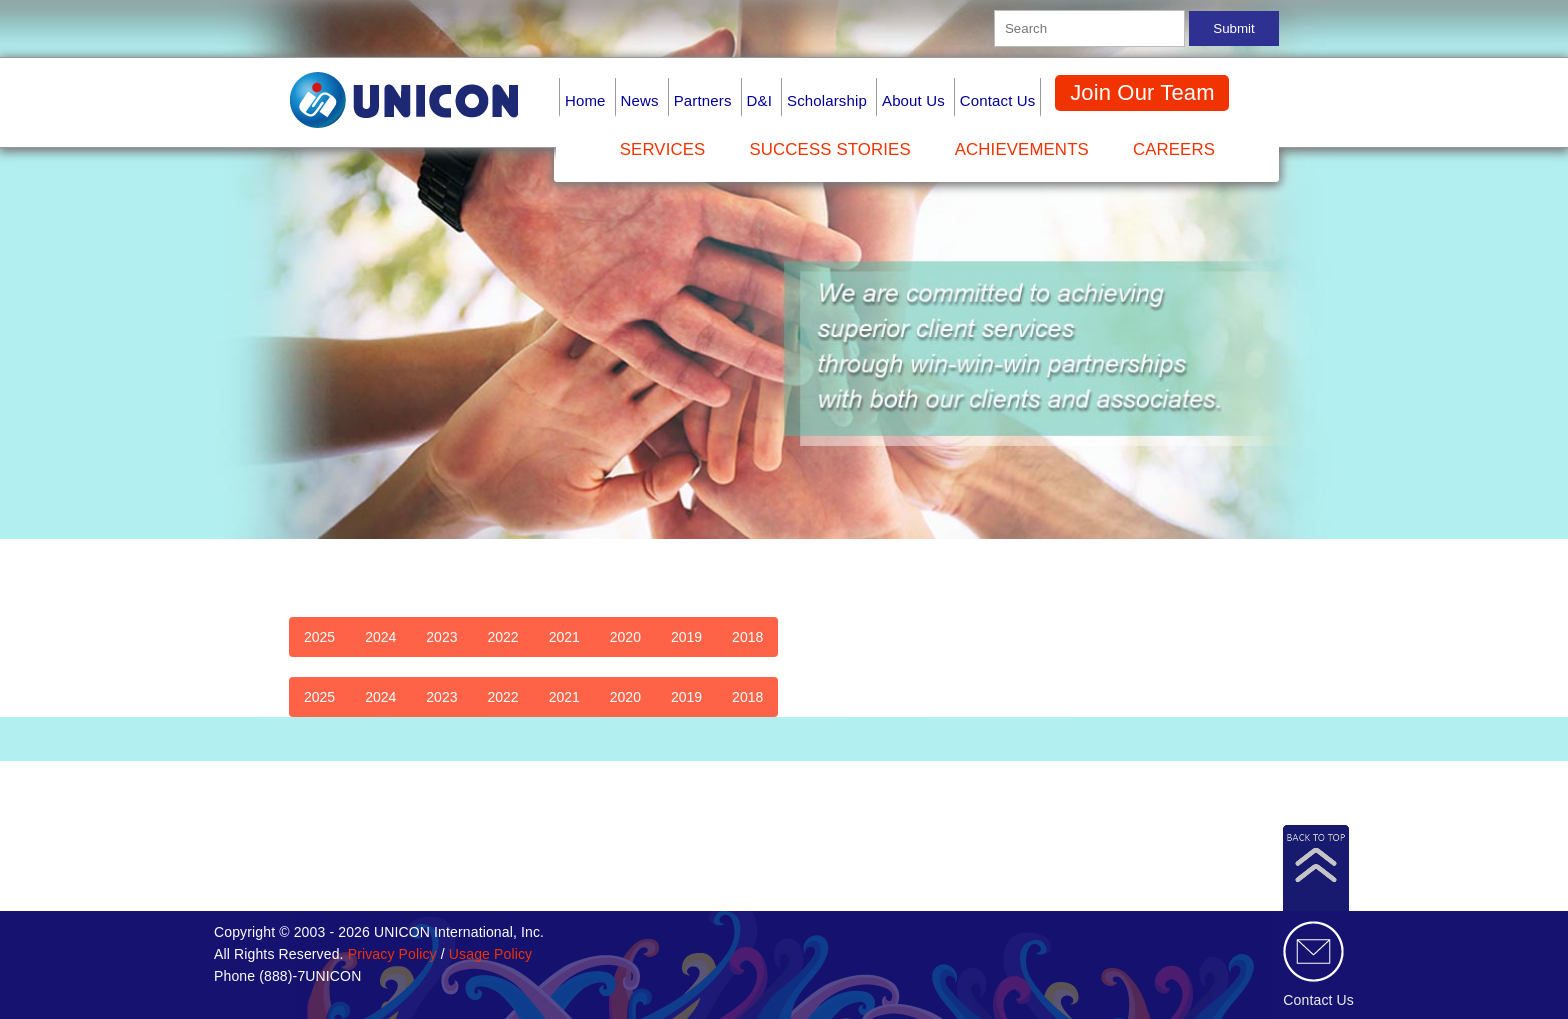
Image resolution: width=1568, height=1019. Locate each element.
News (640, 100)
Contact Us (998, 100)
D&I (759, 100)
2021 (564, 637)
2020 (625, 637)
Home (585, 100)
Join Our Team (1142, 92)
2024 (380, 637)
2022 (502, 637)
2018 (747, 637)
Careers (1174, 149)
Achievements (1022, 149)
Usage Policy (490, 954)
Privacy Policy (392, 954)
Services (663, 149)
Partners (703, 100)
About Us (913, 100)
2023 (441, 637)
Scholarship (827, 100)
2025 (319, 637)
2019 (686, 637)
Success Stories (829, 149)
